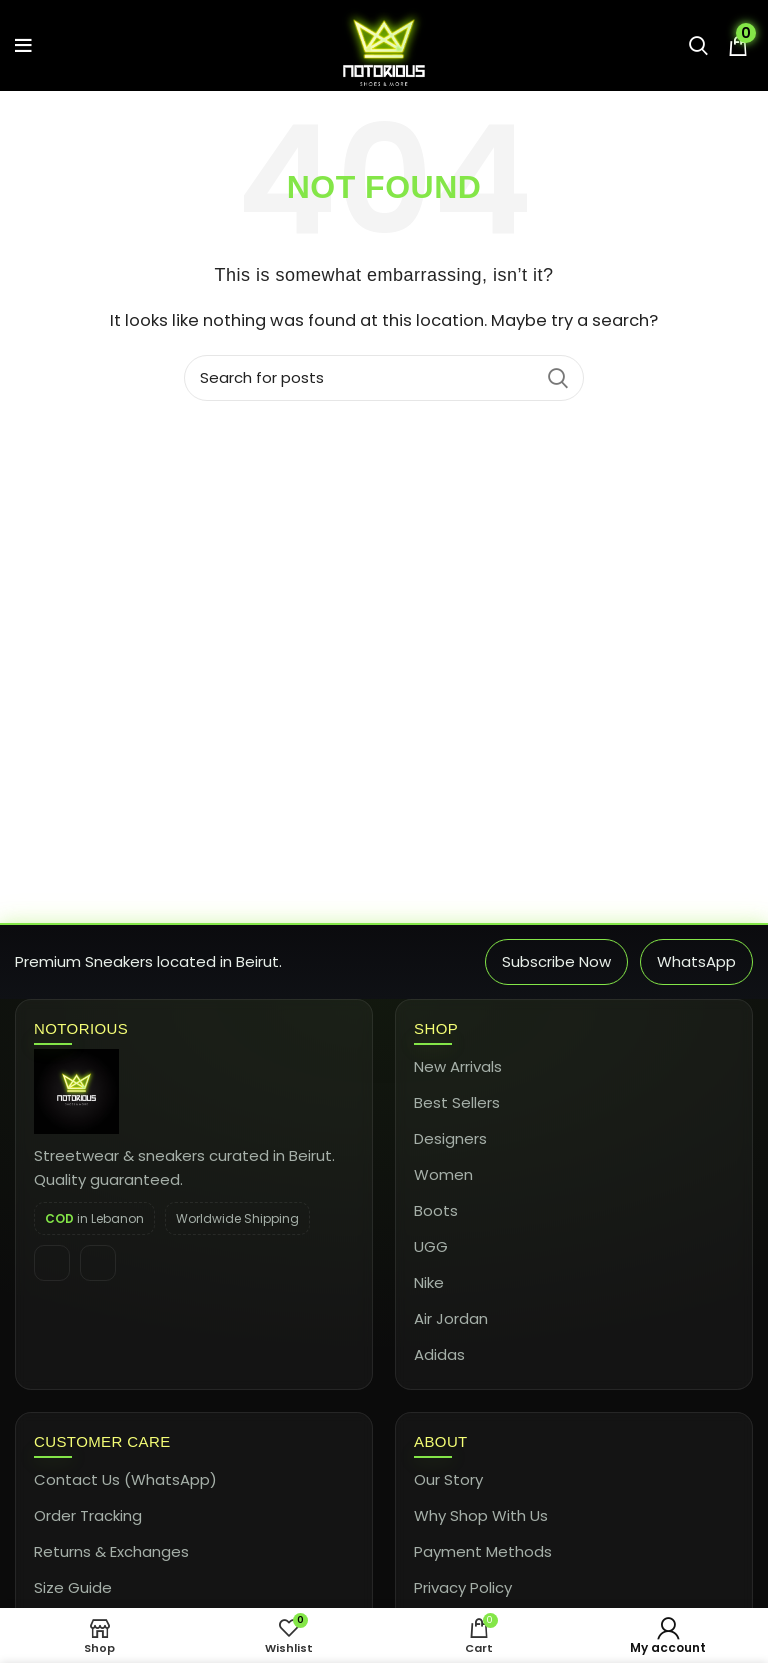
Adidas (439, 1354)
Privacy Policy (463, 1587)
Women (443, 1174)
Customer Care (102, 1441)
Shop (436, 1028)
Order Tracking (88, 1515)
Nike (429, 1282)
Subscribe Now (556, 961)
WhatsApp (696, 961)
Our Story (448, 1479)
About (441, 1441)
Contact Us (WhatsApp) (125, 1479)
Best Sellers (457, 1102)
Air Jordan (451, 1318)
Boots (436, 1210)
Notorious (81, 1028)
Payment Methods (483, 1551)
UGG (431, 1246)
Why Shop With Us (481, 1515)
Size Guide (73, 1587)
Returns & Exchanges (111, 1551)
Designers (450, 1138)
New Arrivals (458, 1066)
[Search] (384, 378)
